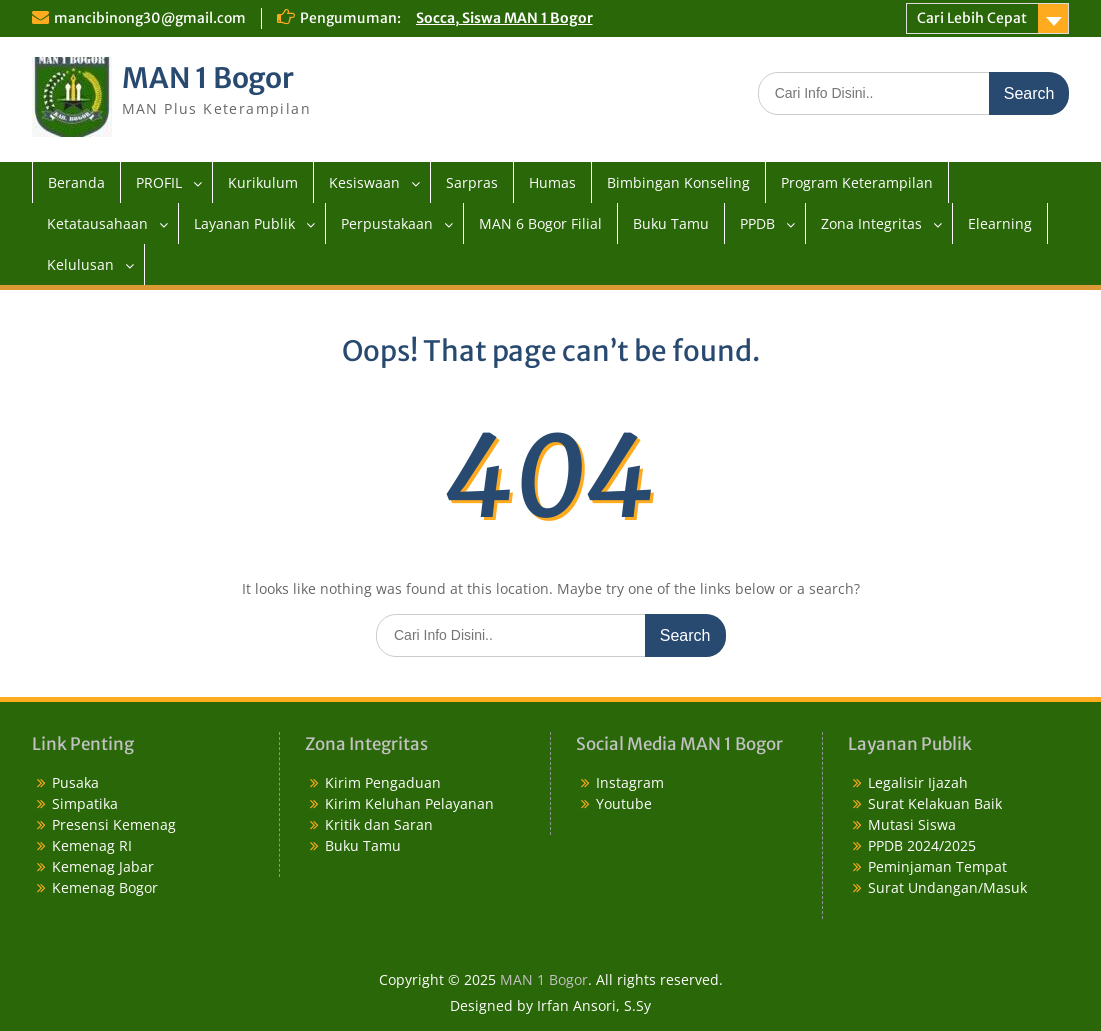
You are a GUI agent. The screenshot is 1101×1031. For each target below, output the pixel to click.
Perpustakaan (387, 223)
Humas (552, 182)
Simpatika (85, 803)
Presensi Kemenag (114, 824)
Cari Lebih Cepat (972, 18)
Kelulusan (80, 264)
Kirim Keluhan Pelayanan (409, 803)
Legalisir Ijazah (918, 782)
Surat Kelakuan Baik (935, 803)
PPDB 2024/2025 (922, 845)
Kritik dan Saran (379, 824)
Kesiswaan (364, 182)
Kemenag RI (92, 845)
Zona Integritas (871, 223)
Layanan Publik (244, 223)
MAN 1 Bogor (208, 78)
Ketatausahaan (97, 223)
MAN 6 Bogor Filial (540, 223)
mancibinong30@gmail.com (150, 18)
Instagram (630, 782)
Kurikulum (263, 182)
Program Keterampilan (857, 182)
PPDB (757, 223)
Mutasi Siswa (912, 824)
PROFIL (159, 182)
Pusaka (75, 782)
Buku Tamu (671, 223)
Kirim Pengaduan (383, 782)
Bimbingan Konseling (678, 182)
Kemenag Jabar (103, 866)
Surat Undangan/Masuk (947, 887)
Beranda (76, 182)
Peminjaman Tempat (937, 866)
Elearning (1000, 223)
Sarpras (472, 182)
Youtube (624, 803)
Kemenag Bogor (105, 887)
